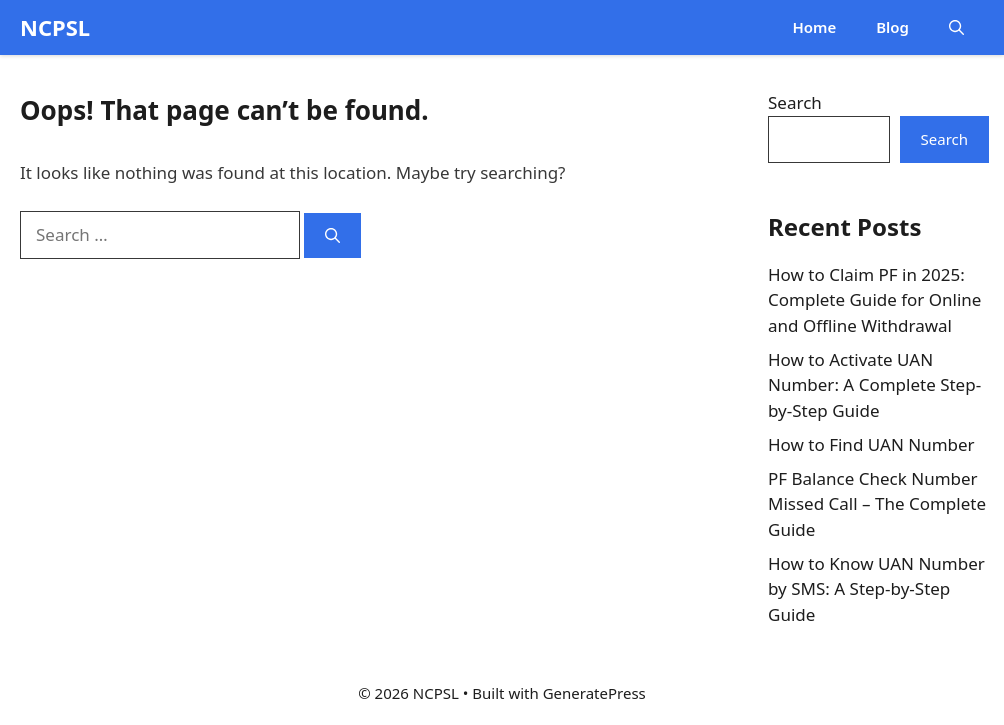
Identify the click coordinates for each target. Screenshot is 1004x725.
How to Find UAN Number (871, 444)
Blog (892, 27)
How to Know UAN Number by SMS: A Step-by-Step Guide (876, 589)
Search (795, 102)
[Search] (332, 235)
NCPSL (55, 27)
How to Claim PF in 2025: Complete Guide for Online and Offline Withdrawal (874, 300)
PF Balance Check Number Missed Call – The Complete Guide (877, 504)
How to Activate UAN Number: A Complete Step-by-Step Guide (874, 385)
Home (814, 27)
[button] (956, 27)
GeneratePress (594, 693)
